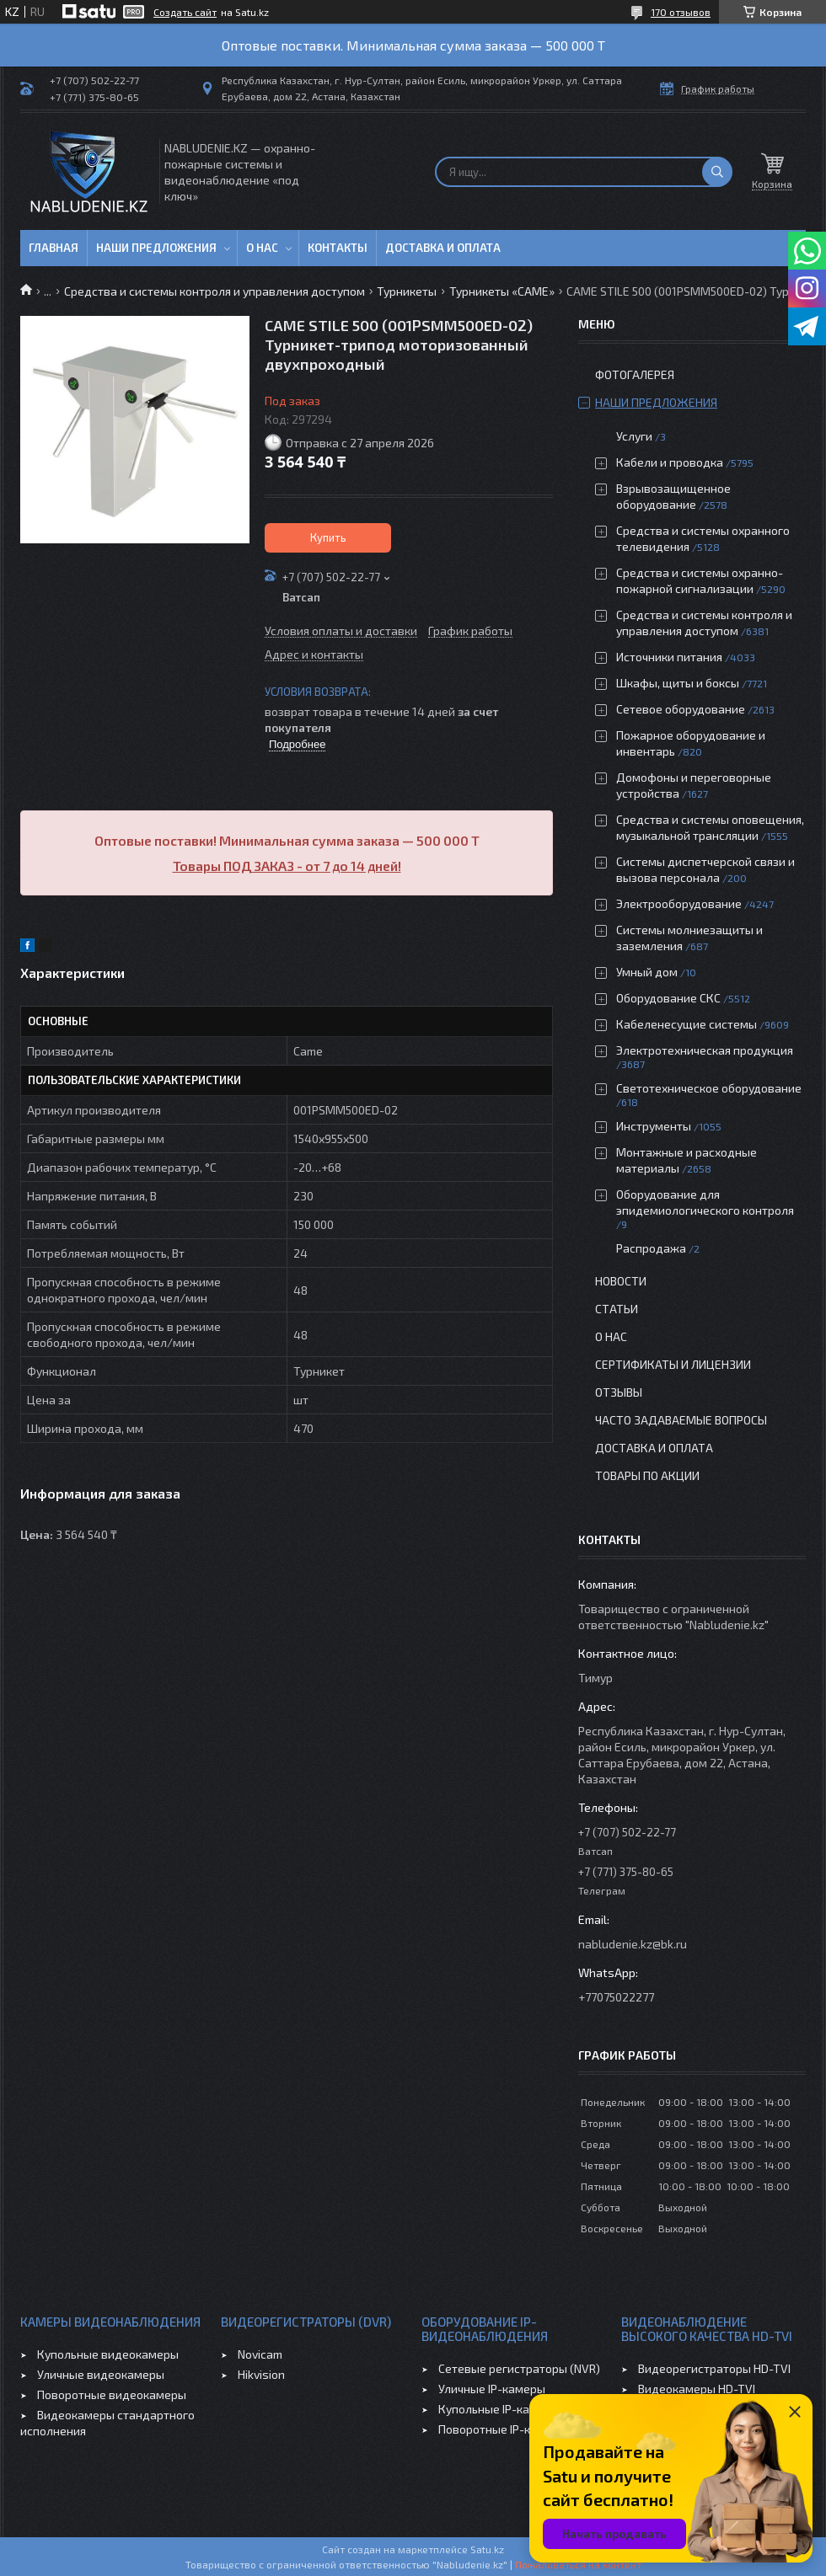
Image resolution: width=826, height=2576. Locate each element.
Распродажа (651, 1248)
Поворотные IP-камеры (502, 2429)
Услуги (634, 436)
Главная (53, 247)
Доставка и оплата (443, 247)
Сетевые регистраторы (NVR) (519, 2368)
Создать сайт (185, 12)
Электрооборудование (679, 903)
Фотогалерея (634, 374)
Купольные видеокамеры (108, 2354)
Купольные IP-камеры (499, 2409)
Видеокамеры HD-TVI (696, 2388)
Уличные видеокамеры (100, 2374)
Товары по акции (647, 1475)
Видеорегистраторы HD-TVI (714, 2368)
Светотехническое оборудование (709, 1088)
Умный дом (647, 972)
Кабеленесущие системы (686, 1024)
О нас (262, 247)
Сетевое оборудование (680, 709)
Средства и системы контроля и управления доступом (214, 291)
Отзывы (618, 1392)
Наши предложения (156, 247)
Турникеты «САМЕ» (502, 291)
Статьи (616, 1308)
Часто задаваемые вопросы (681, 1420)
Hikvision (261, 2374)
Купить (328, 537)
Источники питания (669, 656)
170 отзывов (681, 12)
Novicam (260, 2354)
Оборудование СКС (668, 998)
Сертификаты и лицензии (673, 1364)
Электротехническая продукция (704, 1050)
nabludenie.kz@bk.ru (632, 1944)
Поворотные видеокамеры (111, 2394)
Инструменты (653, 1126)
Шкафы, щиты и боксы (677, 683)
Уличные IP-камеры (491, 2388)
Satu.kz (487, 2549)
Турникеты (407, 291)
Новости (620, 1281)
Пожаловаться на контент (578, 2564)
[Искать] (717, 172)
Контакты (337, 247)
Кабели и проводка (669, 462)
